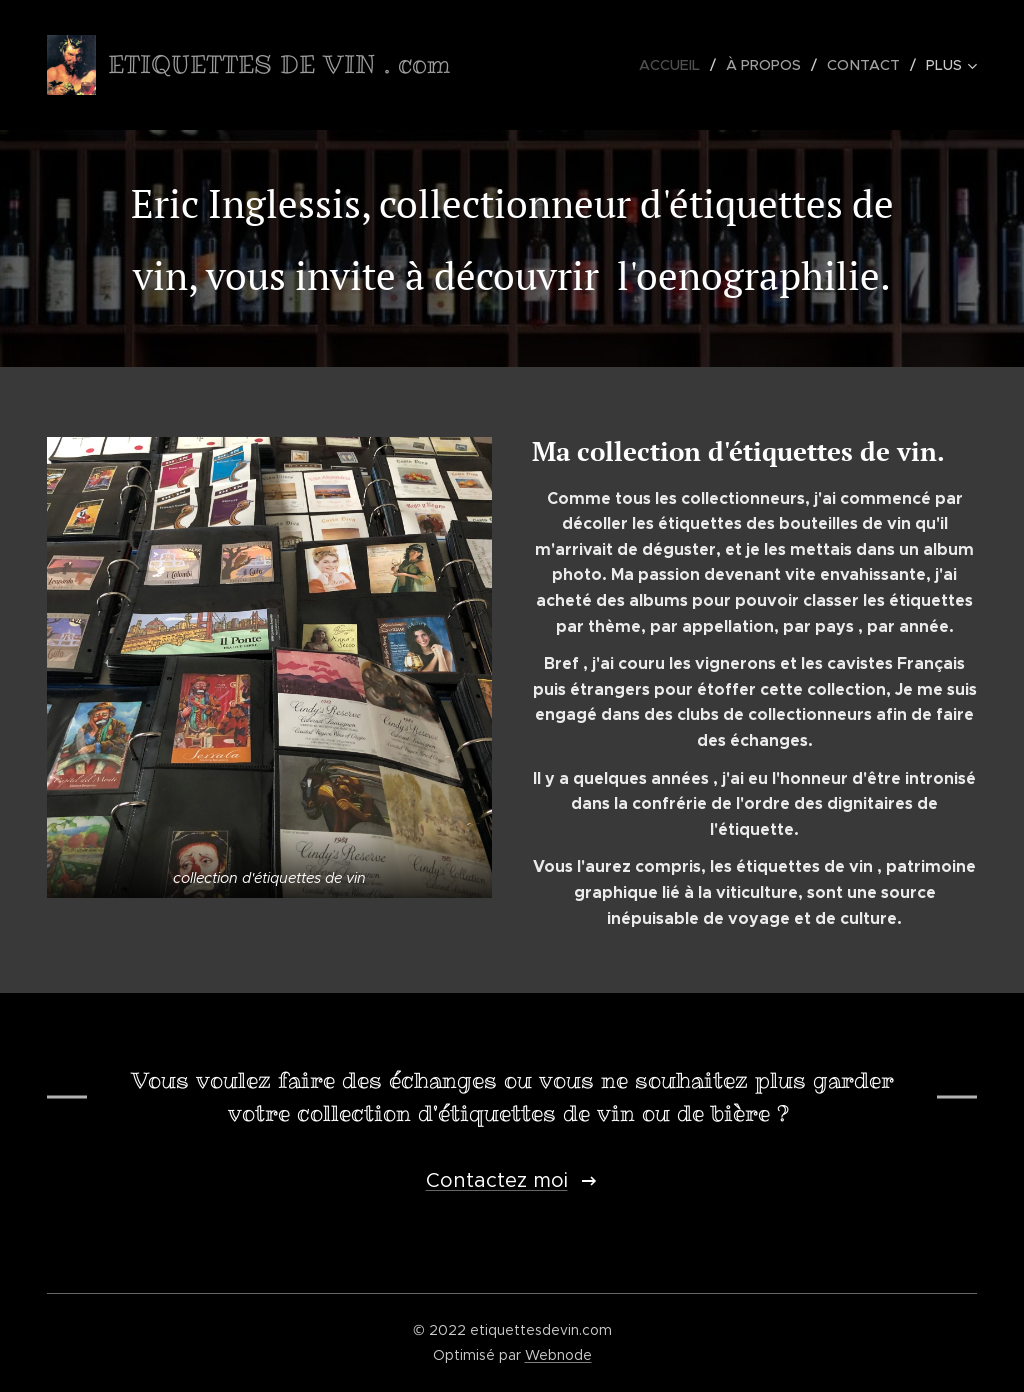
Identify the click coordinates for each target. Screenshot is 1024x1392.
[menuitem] (676, 65)
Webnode (558, 1355)
